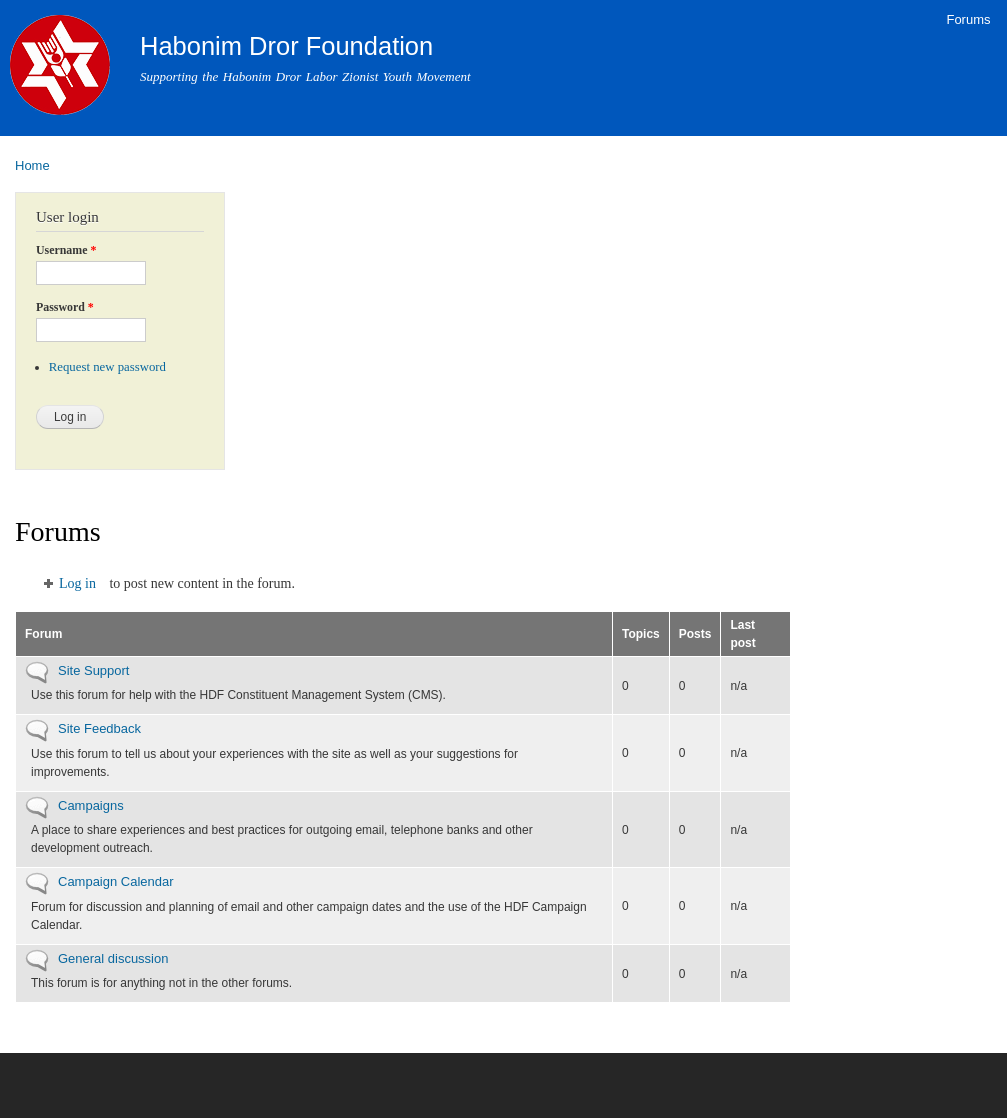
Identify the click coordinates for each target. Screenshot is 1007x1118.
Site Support (93, 670)
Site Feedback (99, 728)
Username (66, 250)
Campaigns (91, 805)
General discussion (113, 958)
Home (32, 165)
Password (65, 307)
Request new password (107, 367)
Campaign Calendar (115, 881)
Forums (968, 19)
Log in (77, 583)
